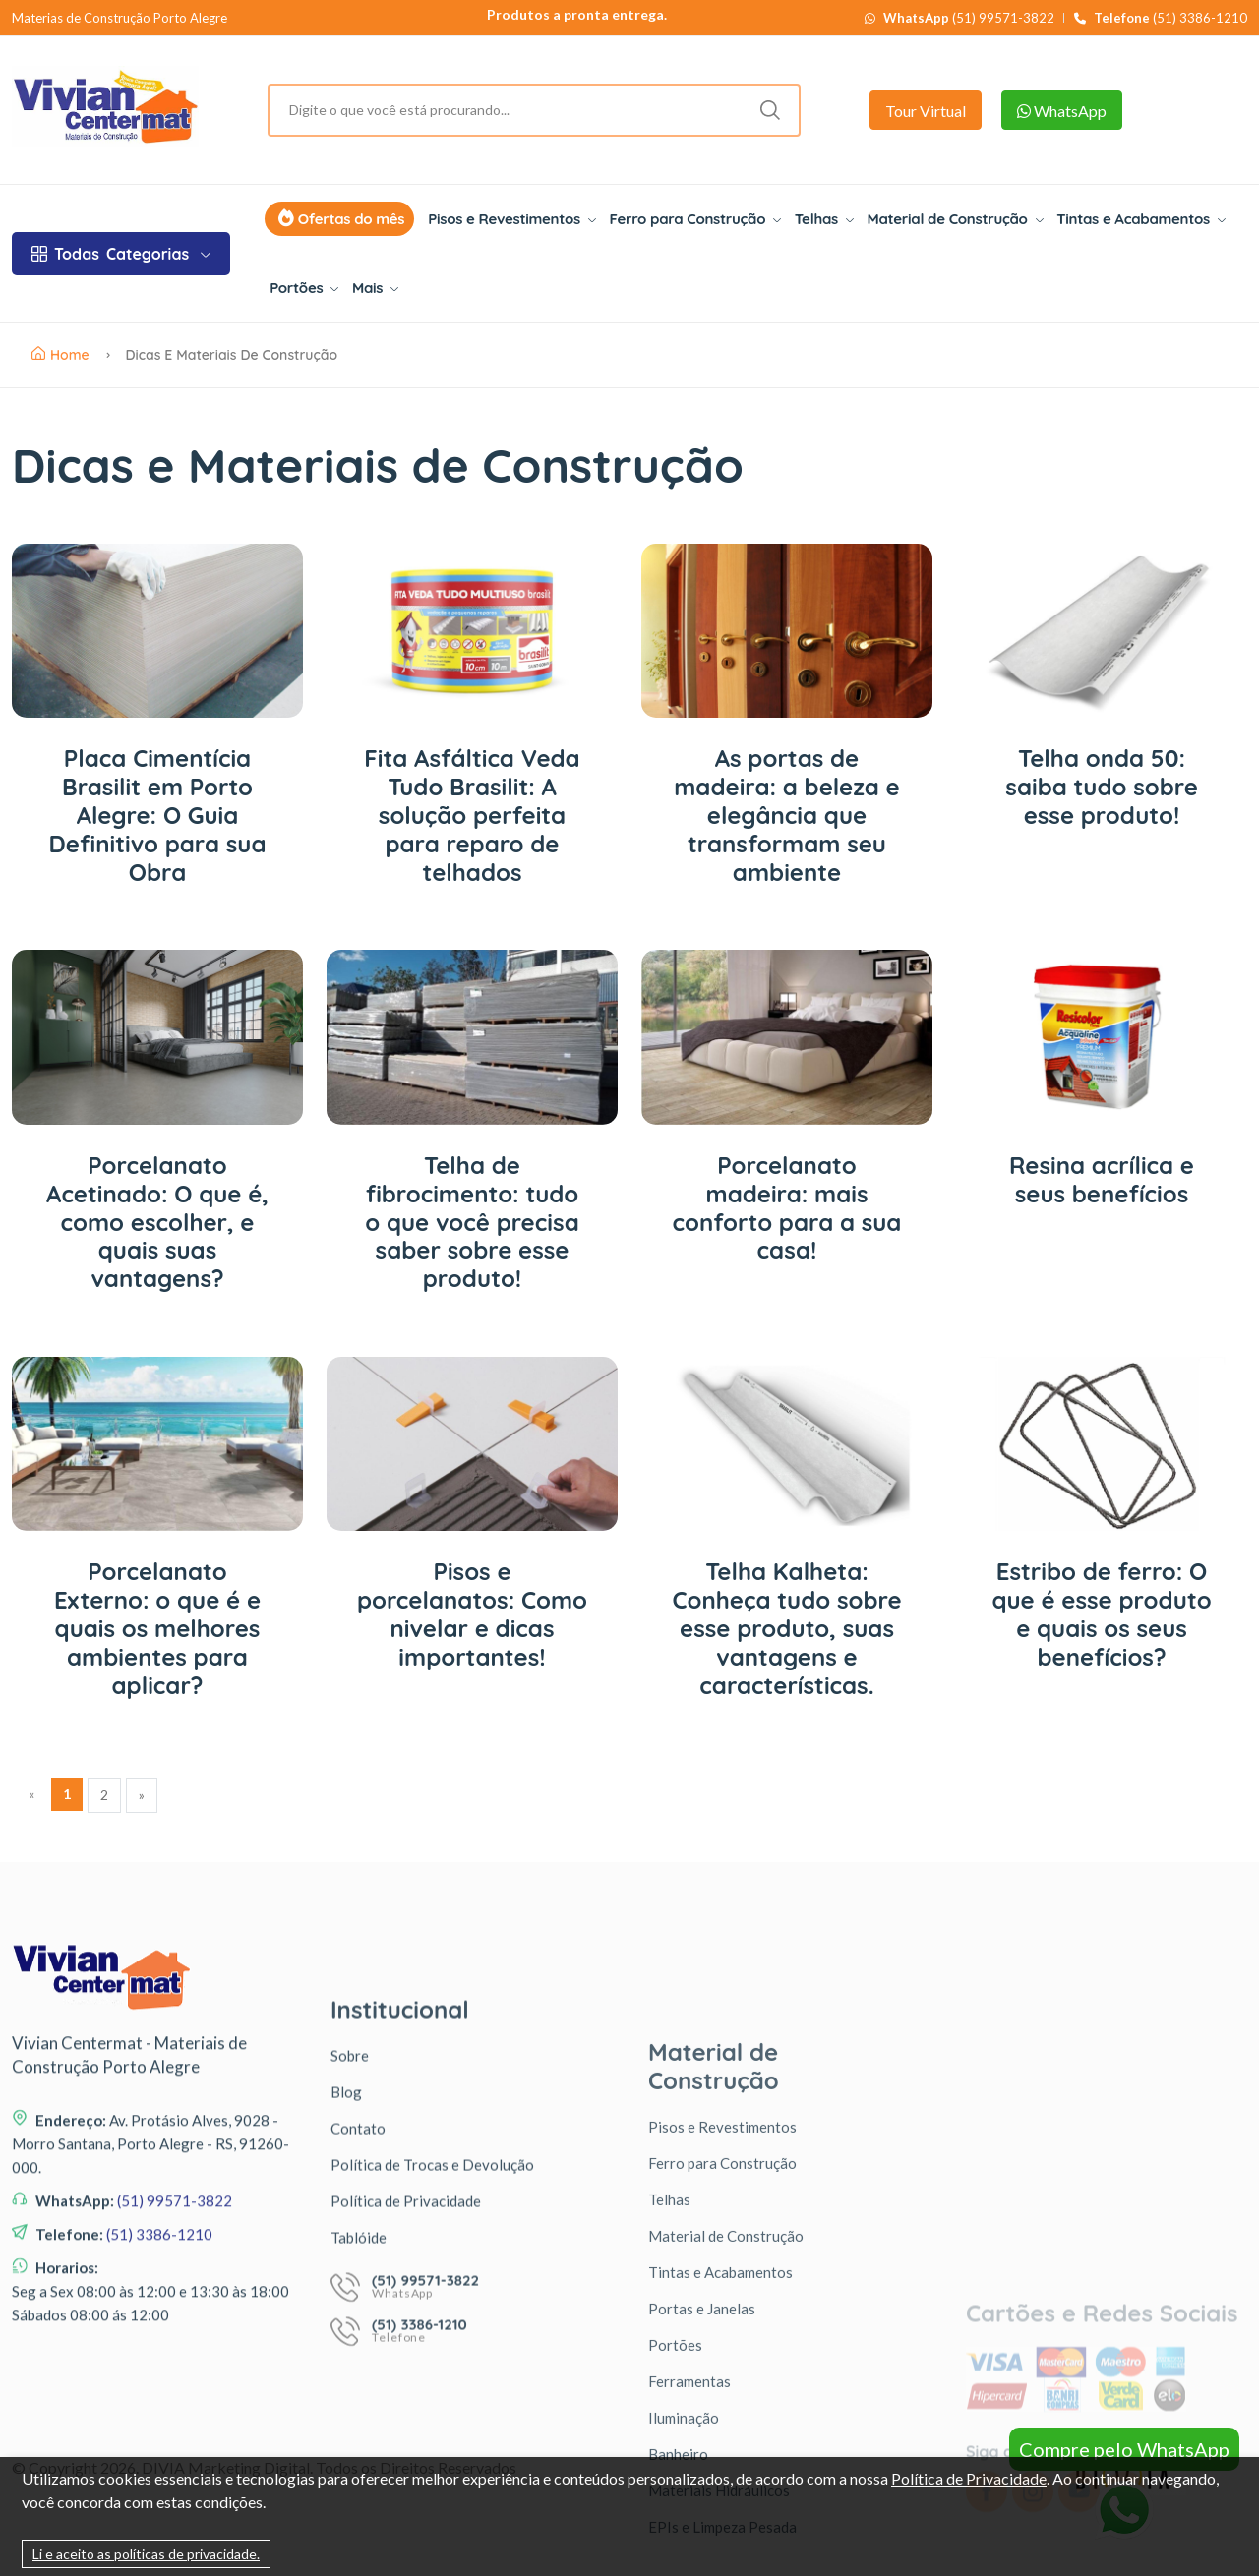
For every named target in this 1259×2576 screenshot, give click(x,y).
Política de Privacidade (969, 2478)
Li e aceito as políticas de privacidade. (146, 2554)
